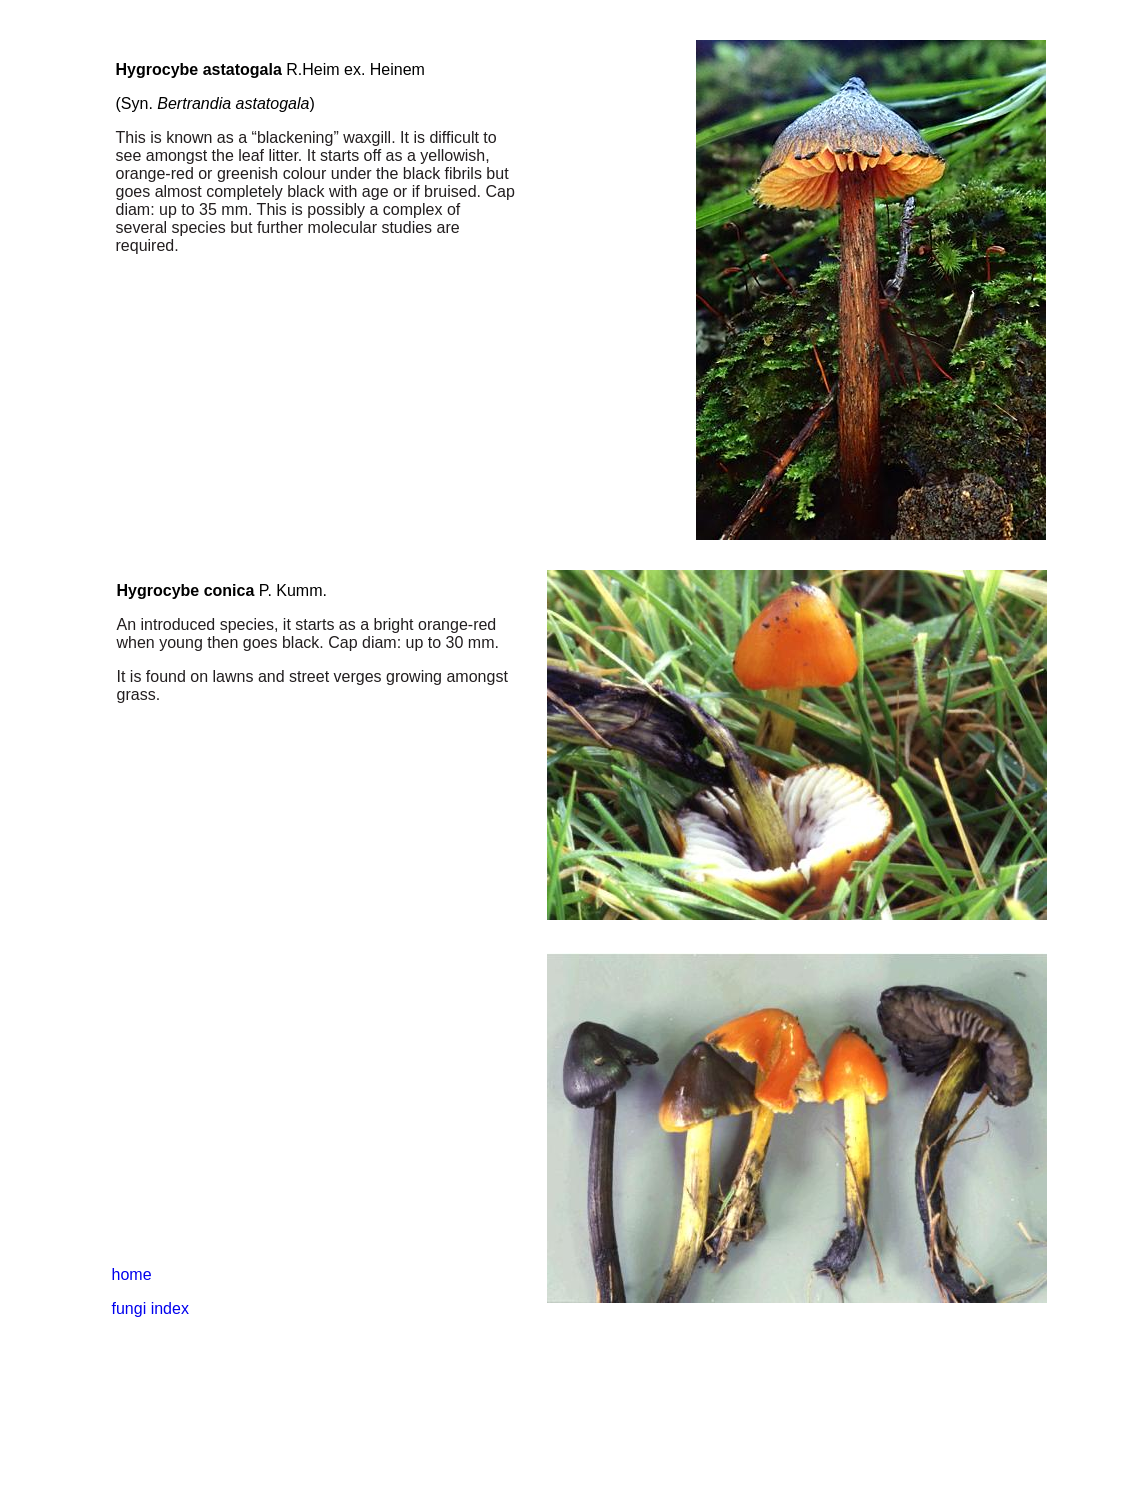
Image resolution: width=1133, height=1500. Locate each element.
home (132, 1274)
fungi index (150, 1308)
